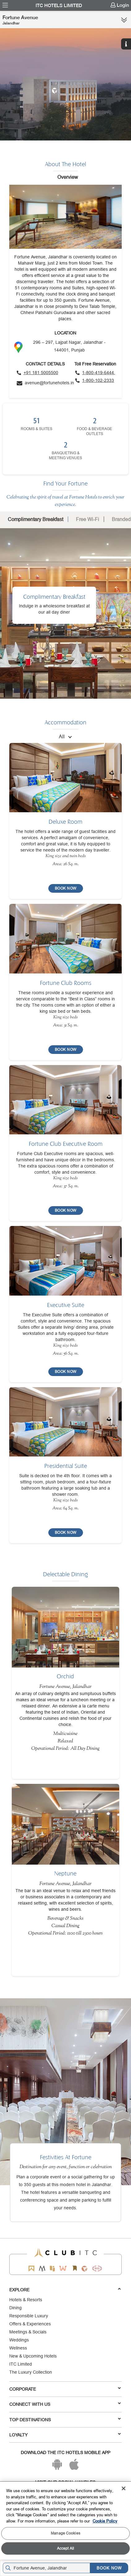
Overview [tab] (67, 177)
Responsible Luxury (28, 2315)
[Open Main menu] (5, 5)
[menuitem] (5, 5)
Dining (15, 2307)
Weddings (19, 2339)
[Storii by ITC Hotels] (74, 2269)
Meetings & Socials (27, 2331)
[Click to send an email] (45, 383)
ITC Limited (20, 2364)
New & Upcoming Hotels (33, 2356)
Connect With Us (65, 2404)
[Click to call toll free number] (95, 373)
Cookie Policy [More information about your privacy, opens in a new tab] (105, 2520)
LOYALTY (65, 2434)
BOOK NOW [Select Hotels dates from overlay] (109, 2567)
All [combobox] (62, 736)
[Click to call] (37, 373)
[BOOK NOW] (65, 888)
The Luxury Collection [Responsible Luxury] (30, 2372)
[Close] (123, 2488)
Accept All (65, 2548)
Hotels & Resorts (25, 2299)
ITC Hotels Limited (59, 5)
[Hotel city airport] (48, 2568)
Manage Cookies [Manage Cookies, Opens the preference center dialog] (65, 2533)
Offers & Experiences (30, 2323)
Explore (65, 2289)
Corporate (65, 2389)
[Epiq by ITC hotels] (52, 2269)
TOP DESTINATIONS (65, 2419)
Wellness (18, 2347)
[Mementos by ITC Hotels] (41, 2269)
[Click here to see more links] (124, 19)
